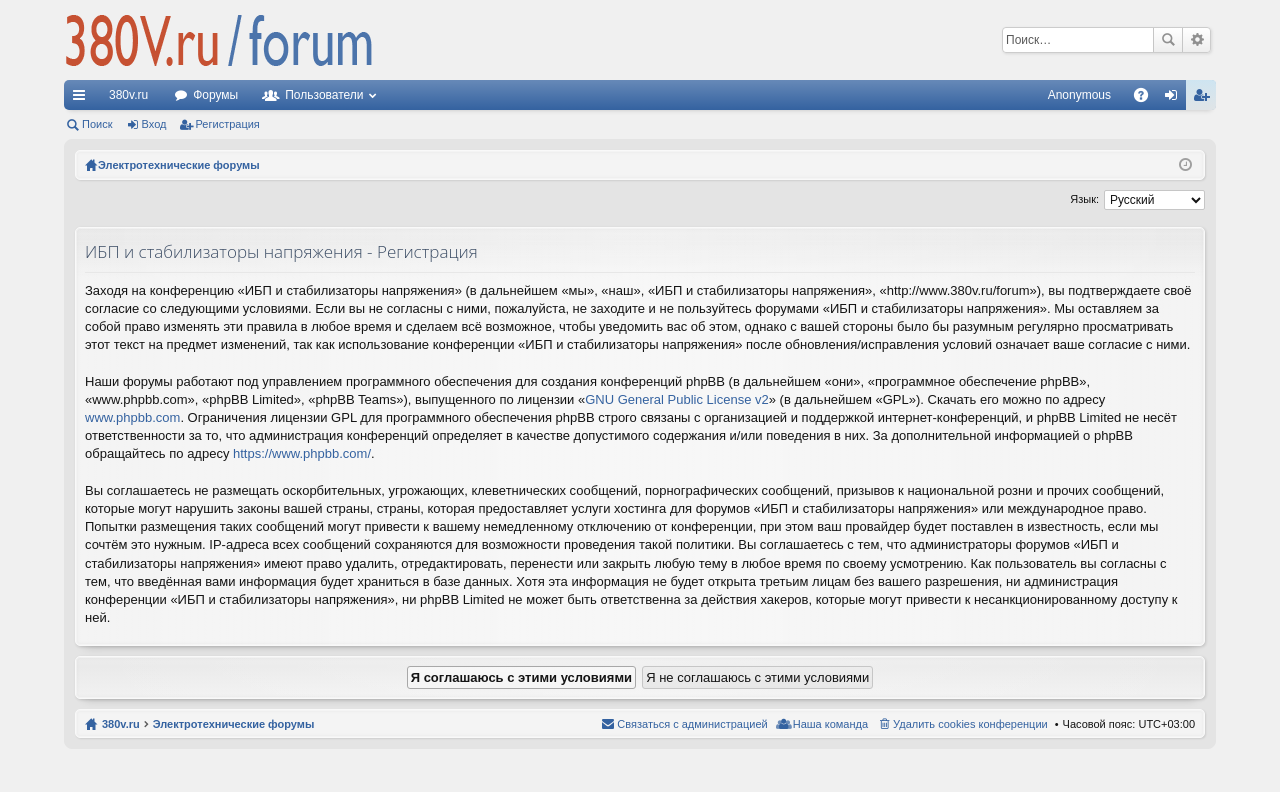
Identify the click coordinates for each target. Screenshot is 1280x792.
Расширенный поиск (1196, 40)
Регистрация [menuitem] (1205, 99)
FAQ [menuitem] (1147, 99)
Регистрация (228, 124)
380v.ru (128, 95)
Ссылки (83, 99)
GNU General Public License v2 (677, 399)
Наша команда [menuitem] (830, 724)
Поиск (1168, 40)
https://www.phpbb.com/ (302, 453)
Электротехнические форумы (234, 724)
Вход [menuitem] (1175, 99)
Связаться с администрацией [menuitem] (692, 724)
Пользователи (324, 95)
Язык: (1084, 199)
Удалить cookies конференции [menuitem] (970, 724)
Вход (154, 124)
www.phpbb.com (132, 417)
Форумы (215, 95)
